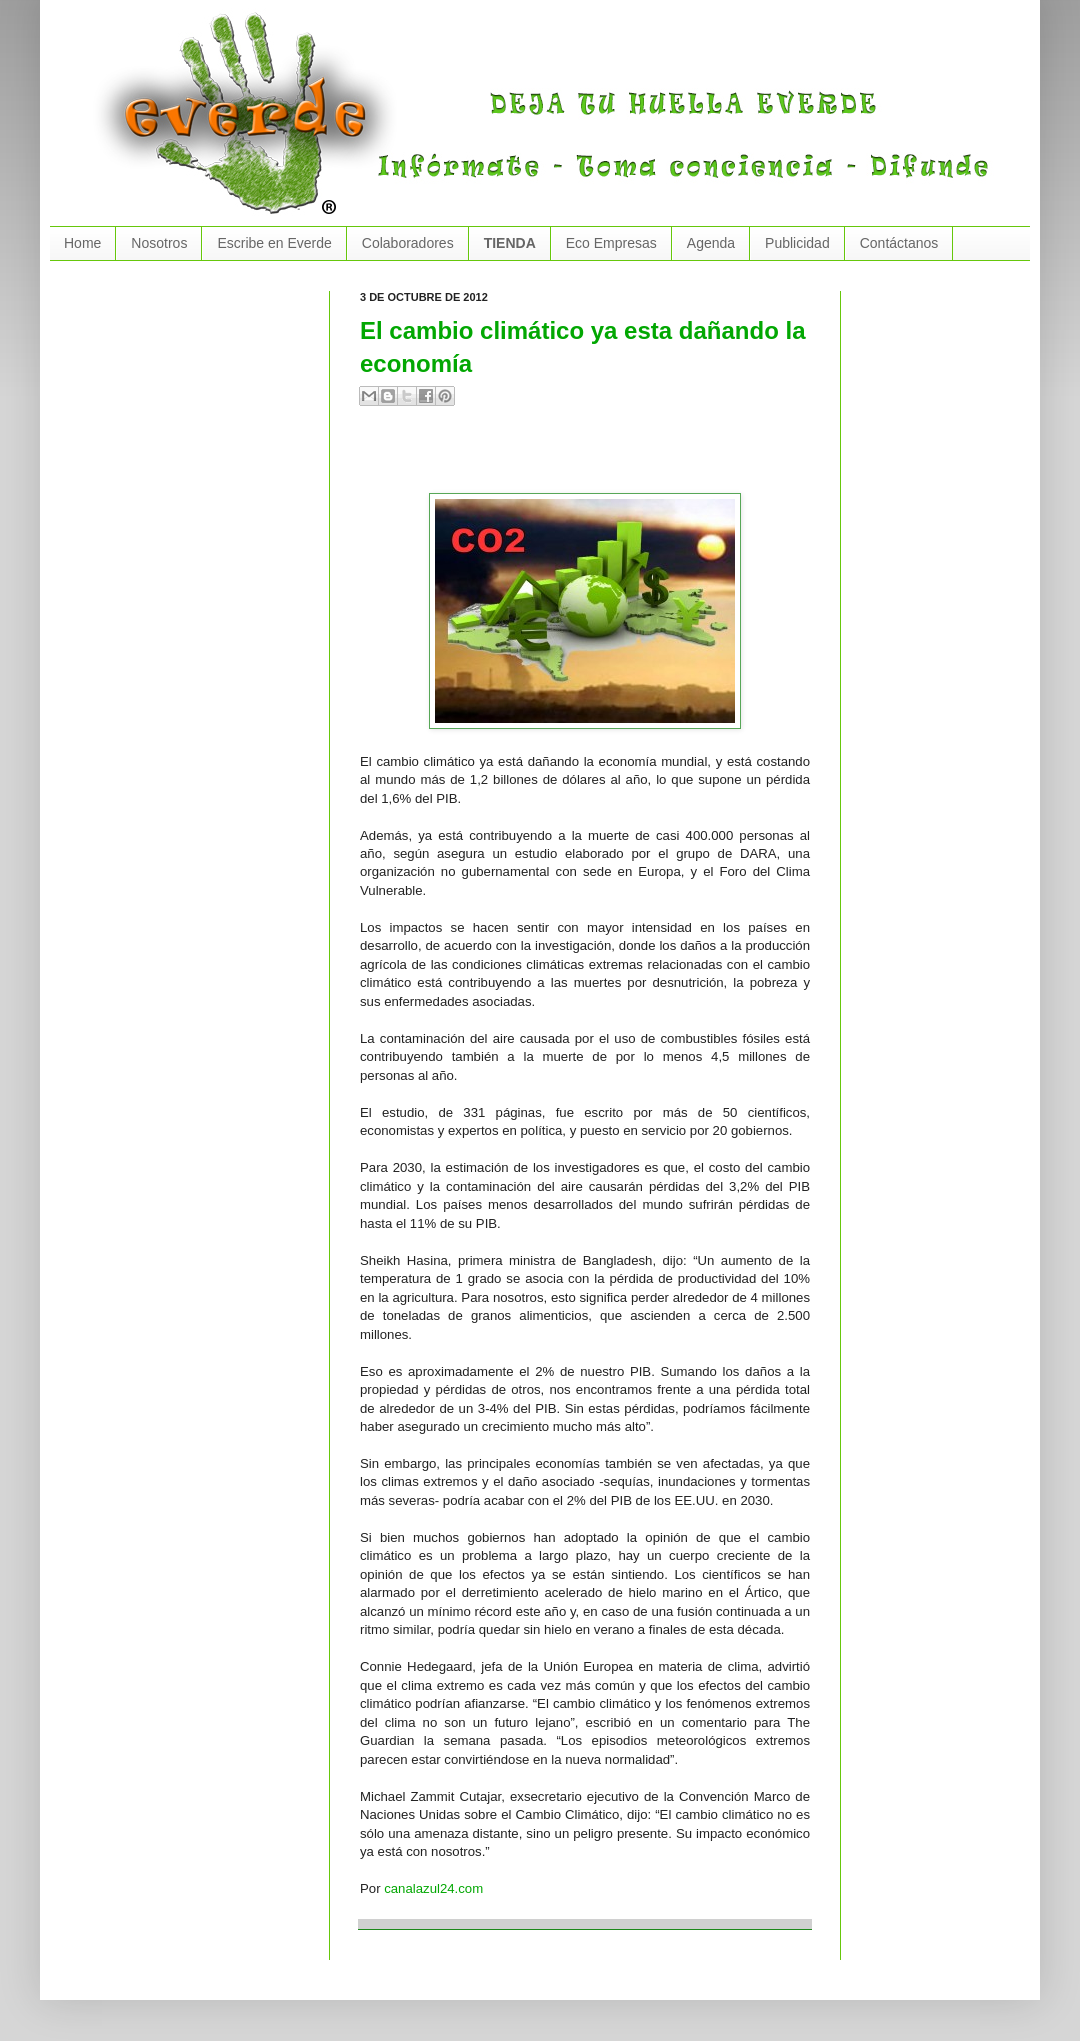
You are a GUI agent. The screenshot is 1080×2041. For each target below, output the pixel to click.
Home (82, 243)
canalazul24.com (433, 1888)
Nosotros (159, 243)
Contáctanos (899, 243)
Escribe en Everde (274, 243)
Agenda (711, 243)
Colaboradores (408, 243)
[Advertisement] (594, 458)
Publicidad (797, 243)
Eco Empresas (611, 243)
